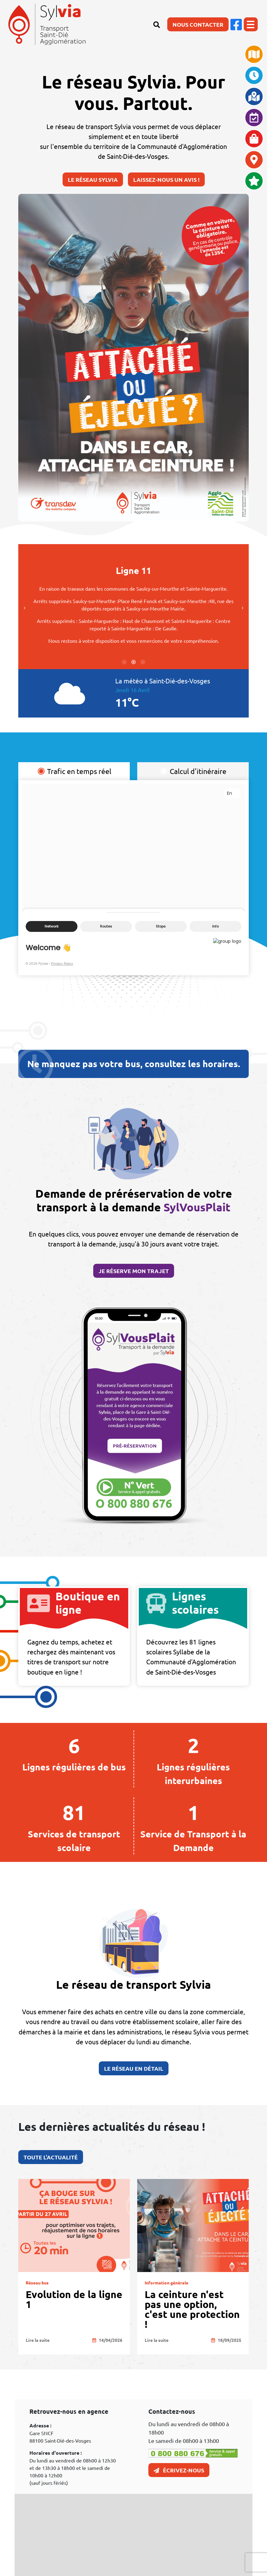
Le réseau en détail (133, 2079)
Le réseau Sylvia (93, 179)
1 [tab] (124, 515)
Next (232, 607)
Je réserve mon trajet (133, 1281)
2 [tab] (133, 515)
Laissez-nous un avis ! (166, 179)
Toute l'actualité (40, 2157)
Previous (14, 607)
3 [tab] (143, 515)
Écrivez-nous (179, 2470)
